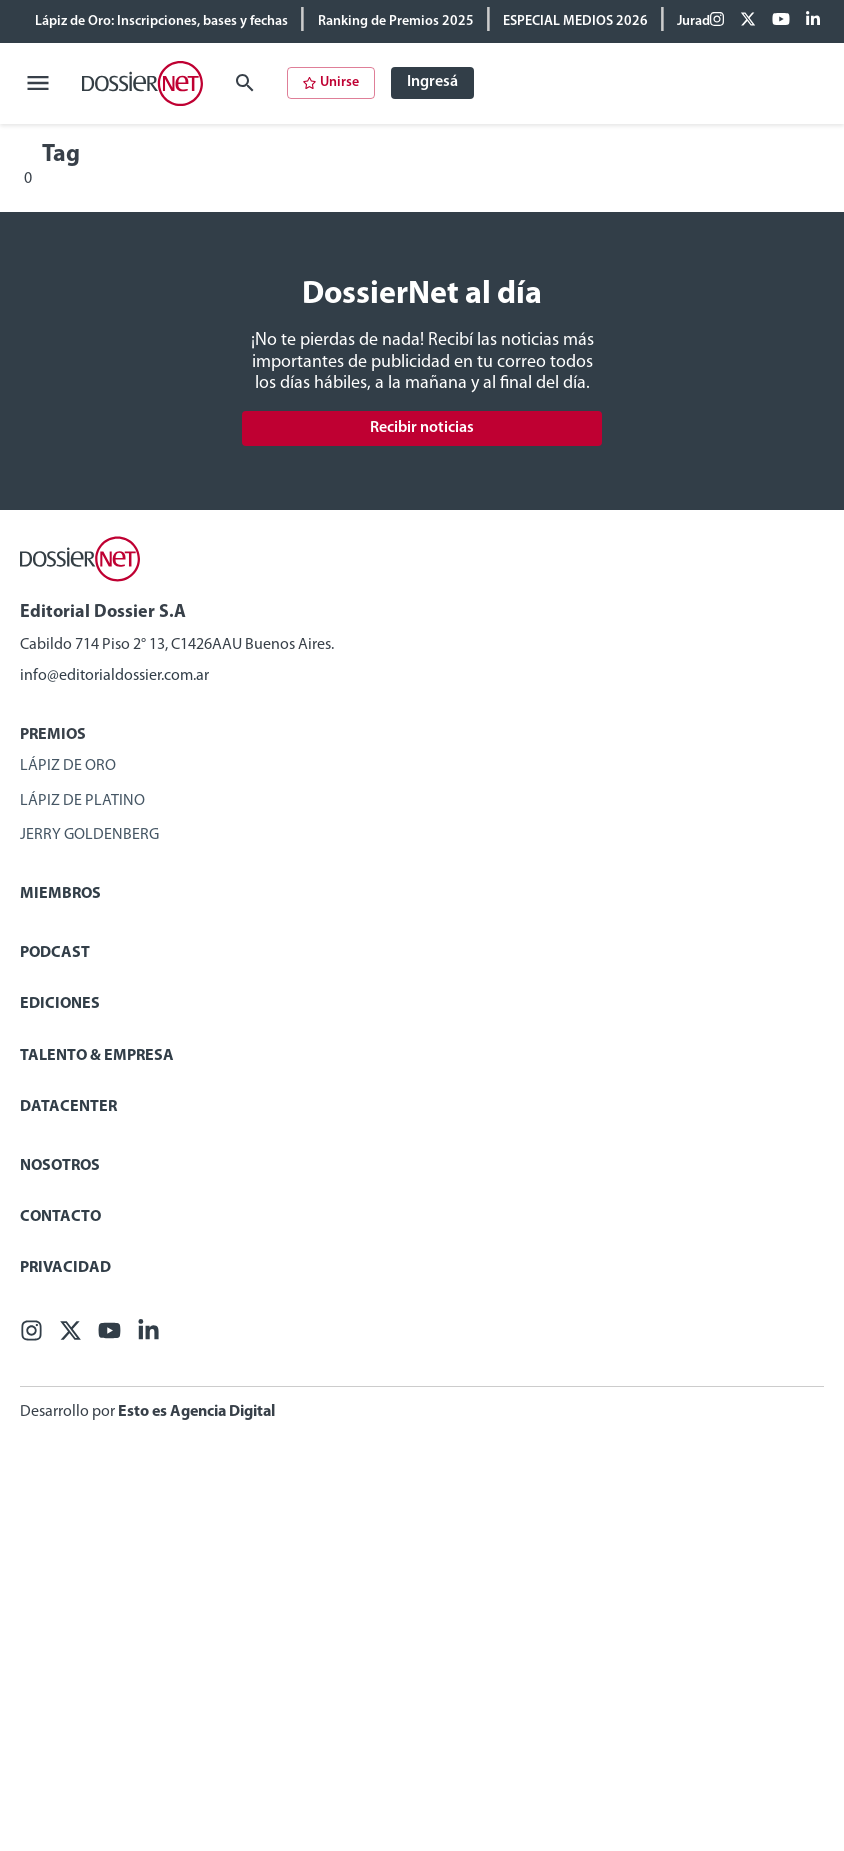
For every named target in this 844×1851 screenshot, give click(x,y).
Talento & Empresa (97, 1056)
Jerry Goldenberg (89, 835)
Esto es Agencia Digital (196, 1412)
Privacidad (65, 1268)
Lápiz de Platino (82, 801)
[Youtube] (781, 21)
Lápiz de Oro (68, 766)
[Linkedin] (813, 21)
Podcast (55, 953)
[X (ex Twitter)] (748, 21)
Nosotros (60, 1166)
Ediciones (60, 1004)
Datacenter (68, 1107)
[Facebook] (717, 21)
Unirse (331, 82)
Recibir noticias (422, 428)
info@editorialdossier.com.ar (114, 676)
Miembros (60, 894)
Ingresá (432, 82)
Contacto (60, 1217)
